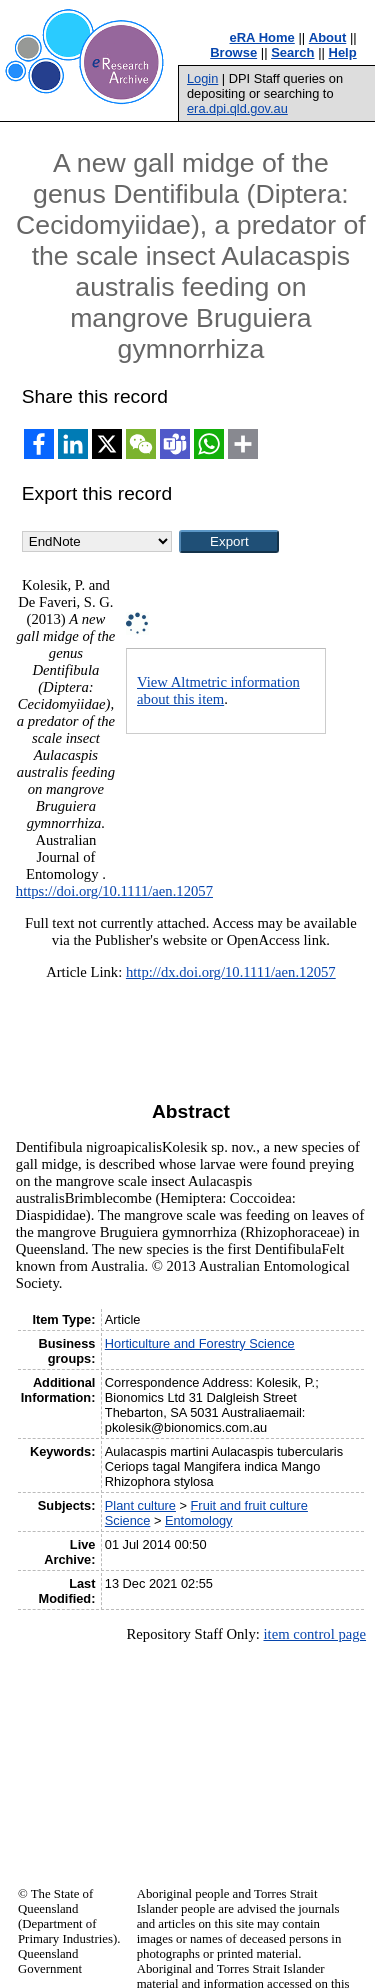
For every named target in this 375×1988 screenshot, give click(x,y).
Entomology (199, 1520)
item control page (314, 1634)
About (328, 37)
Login (202, 78)
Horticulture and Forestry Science (200, 1343)
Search (292, 52)
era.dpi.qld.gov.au (237, 108)
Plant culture (140, 1505)
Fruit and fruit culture (249, 1505)
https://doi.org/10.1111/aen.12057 (114, 891)
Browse (233, 52)
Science (128, 1520)
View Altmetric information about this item (218, 690)
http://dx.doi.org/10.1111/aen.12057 (231, 972)
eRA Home (262, 37)
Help (343, 52)
